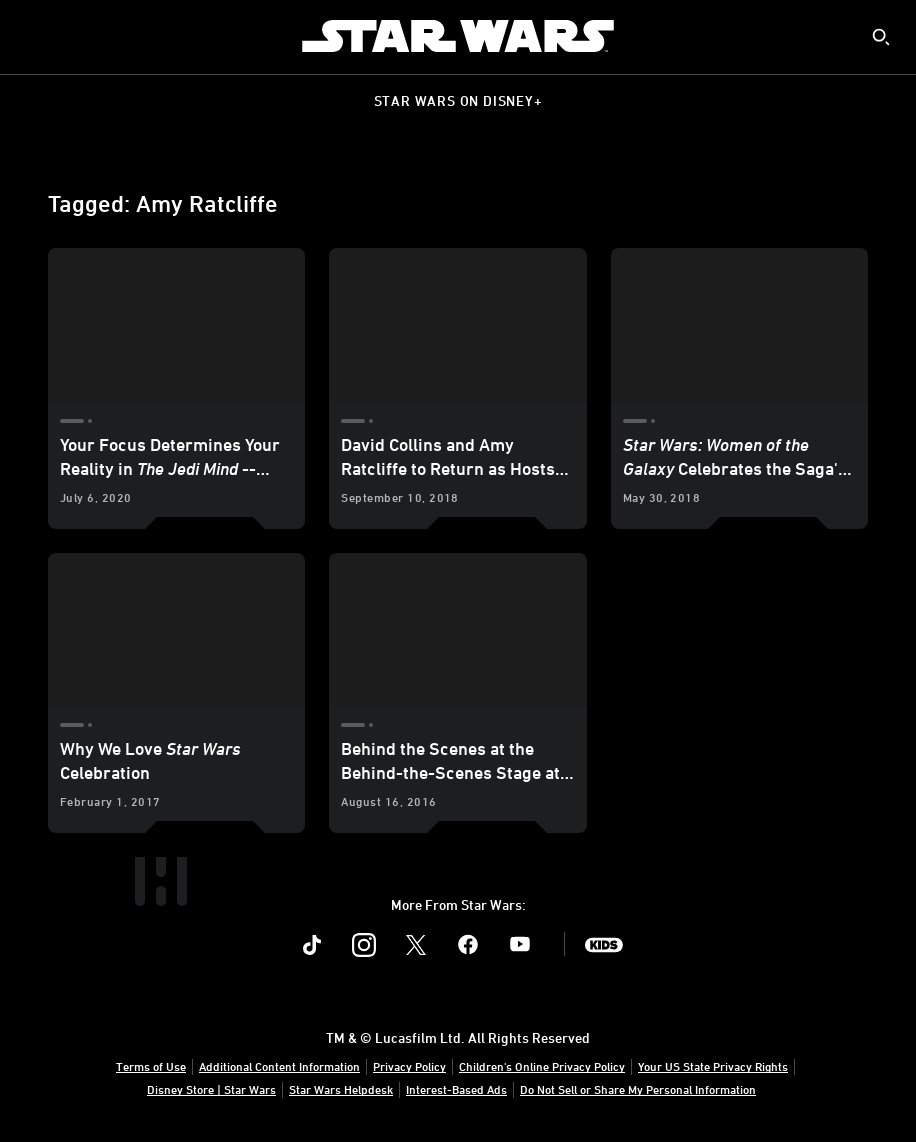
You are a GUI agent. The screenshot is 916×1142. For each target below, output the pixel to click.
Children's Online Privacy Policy (542, 1066)
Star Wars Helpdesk (341, 1089)
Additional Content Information (279, 1066)
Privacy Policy (409, 1066)
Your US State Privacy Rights (713, 1066)
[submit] (881, 37)
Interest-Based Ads (456, 1089)
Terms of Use (151, 1066)
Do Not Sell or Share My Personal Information (638, 1089)
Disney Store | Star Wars (211, 1089)
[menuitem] (32, 36)
